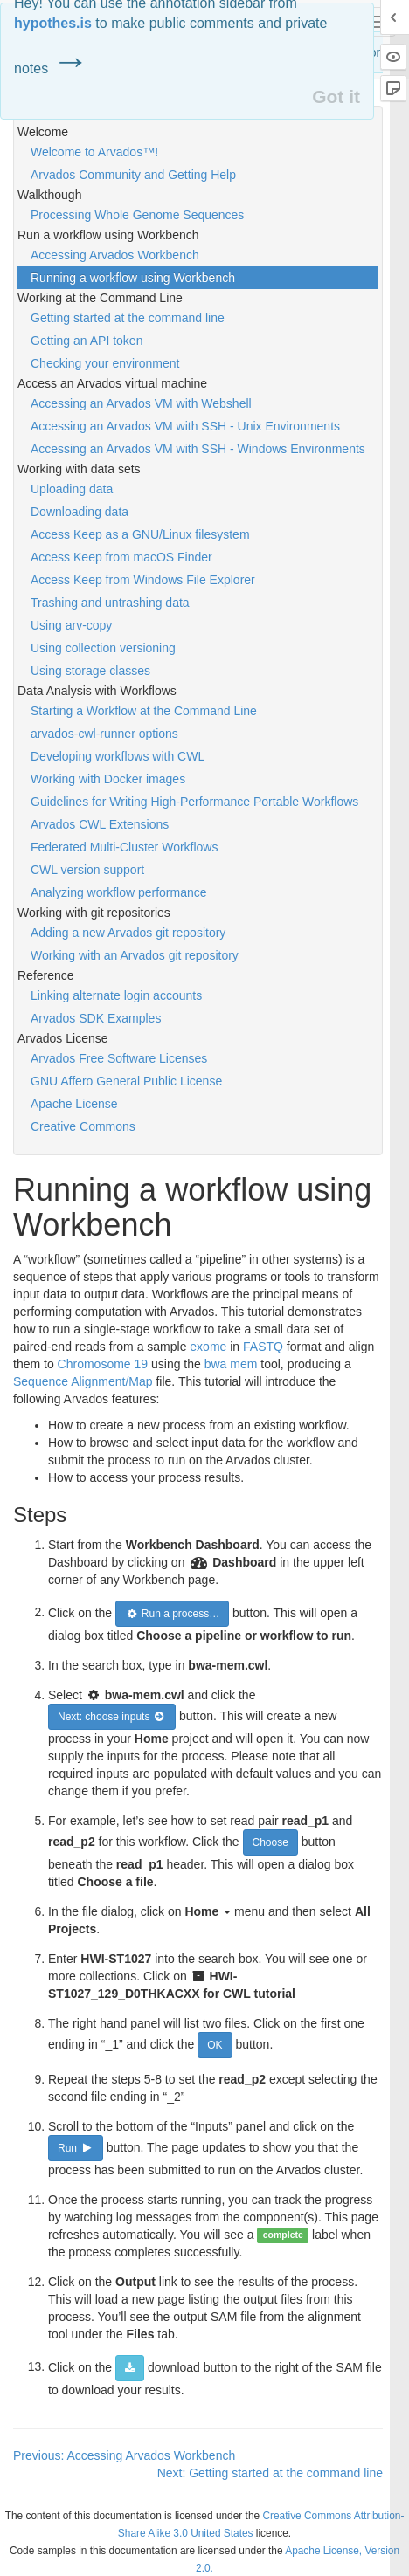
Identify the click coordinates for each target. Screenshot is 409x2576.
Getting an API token (86, 341)
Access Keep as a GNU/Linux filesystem (140, 534)
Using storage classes (90, 671)
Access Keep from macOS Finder (121, 557)
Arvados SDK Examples (96, 1018)
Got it (336, 96)
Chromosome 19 (103, 1364)
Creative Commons (83, 1126)
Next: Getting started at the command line (270, 2473)
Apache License (74, 1104)
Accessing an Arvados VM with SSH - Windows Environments (198, 449)
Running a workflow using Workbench (133, 278)
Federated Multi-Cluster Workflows (124, 847)
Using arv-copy (71, 625)
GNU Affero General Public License (126, 1081)
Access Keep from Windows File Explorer (143, 580)
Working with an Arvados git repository (135, 955)
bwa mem (231, 1364)
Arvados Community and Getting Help (133, 175)
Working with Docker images (108, 779)
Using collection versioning (103, 648)
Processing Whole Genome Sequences (137, 215)
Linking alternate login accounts (116, 995)
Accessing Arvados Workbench (115, 255)
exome (208, 1346)
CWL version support (87, 870)
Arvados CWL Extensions (100, 824)
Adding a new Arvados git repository (128, 933)
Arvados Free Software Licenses (119, 1058)
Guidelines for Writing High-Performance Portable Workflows (194, 802)
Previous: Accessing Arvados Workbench (124, 2455)
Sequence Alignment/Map (83, 1381)
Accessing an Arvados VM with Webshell (141, 403)
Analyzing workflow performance (119, 892)
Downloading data (79, 512)
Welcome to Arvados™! (94, 152)
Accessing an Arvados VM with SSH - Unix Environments (185, 426)
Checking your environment (105, 363)
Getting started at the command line (128, 318)
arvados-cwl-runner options (104, 733)
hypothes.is (53, 23)
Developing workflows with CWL (117, 756)
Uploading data (72, 489)
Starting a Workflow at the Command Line (144, 711)
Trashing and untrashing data (110, 603)
